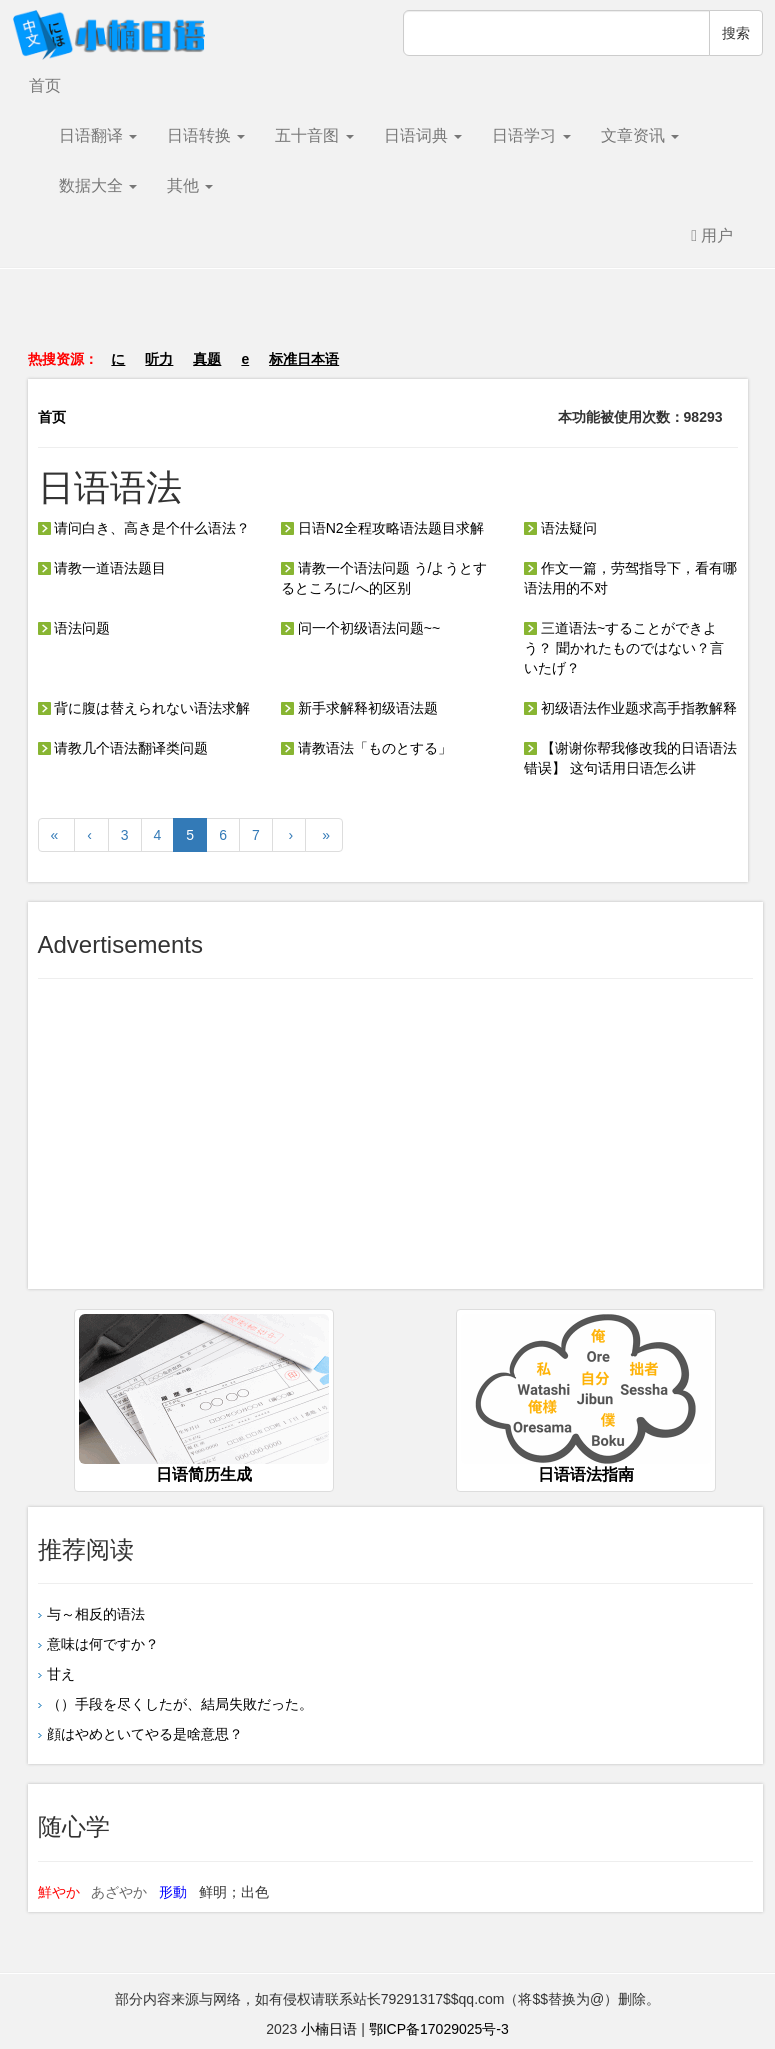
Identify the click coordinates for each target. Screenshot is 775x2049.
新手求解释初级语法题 (359, 708)
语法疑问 (560, 528)
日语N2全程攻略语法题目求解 (382, 528)
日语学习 (531, 135)
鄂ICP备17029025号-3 (439, 2029)
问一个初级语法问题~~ (360, 628)
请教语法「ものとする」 (366, 748)
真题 (207, 359)
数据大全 (98, 185)
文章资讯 (640, 135)
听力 (159, 359)
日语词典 (423, 135)
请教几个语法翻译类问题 (123, 748)
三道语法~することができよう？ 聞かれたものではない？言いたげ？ (624, 648)
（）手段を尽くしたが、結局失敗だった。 (180, 1704)
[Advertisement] (388, 319)
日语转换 (206, 135)
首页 (45, 85)
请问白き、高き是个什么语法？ (144, 528)
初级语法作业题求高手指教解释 (630, 708)
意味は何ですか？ (103, 1644)
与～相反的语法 (96, 1614)
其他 (190, 185)
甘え (61, 1674)
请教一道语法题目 (102, 568)
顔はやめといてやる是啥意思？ (145, 1734)
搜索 (736, 33)
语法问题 (74, 628)
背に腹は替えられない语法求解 (144, 708)
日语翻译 (98, 135)
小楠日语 (329, 2029)
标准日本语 (304, 359)
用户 (712, 235)
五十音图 (314, 135)
